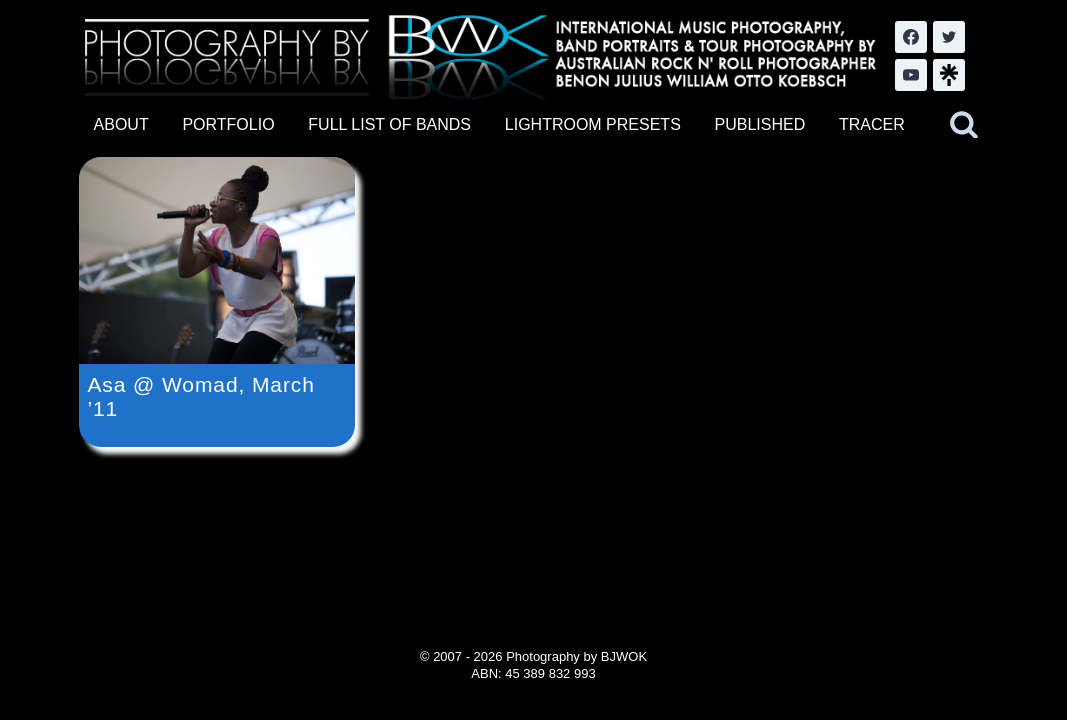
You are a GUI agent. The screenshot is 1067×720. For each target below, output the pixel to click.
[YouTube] (911, 75)
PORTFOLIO (228, 124)
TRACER (872, 124)
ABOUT (121, 124)
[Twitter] (949, 37)
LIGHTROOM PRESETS (593, 124)
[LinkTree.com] (949, 75)
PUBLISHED (760, 124)
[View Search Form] (964, 125)
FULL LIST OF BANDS (389, 124)
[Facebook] (911, 37)
